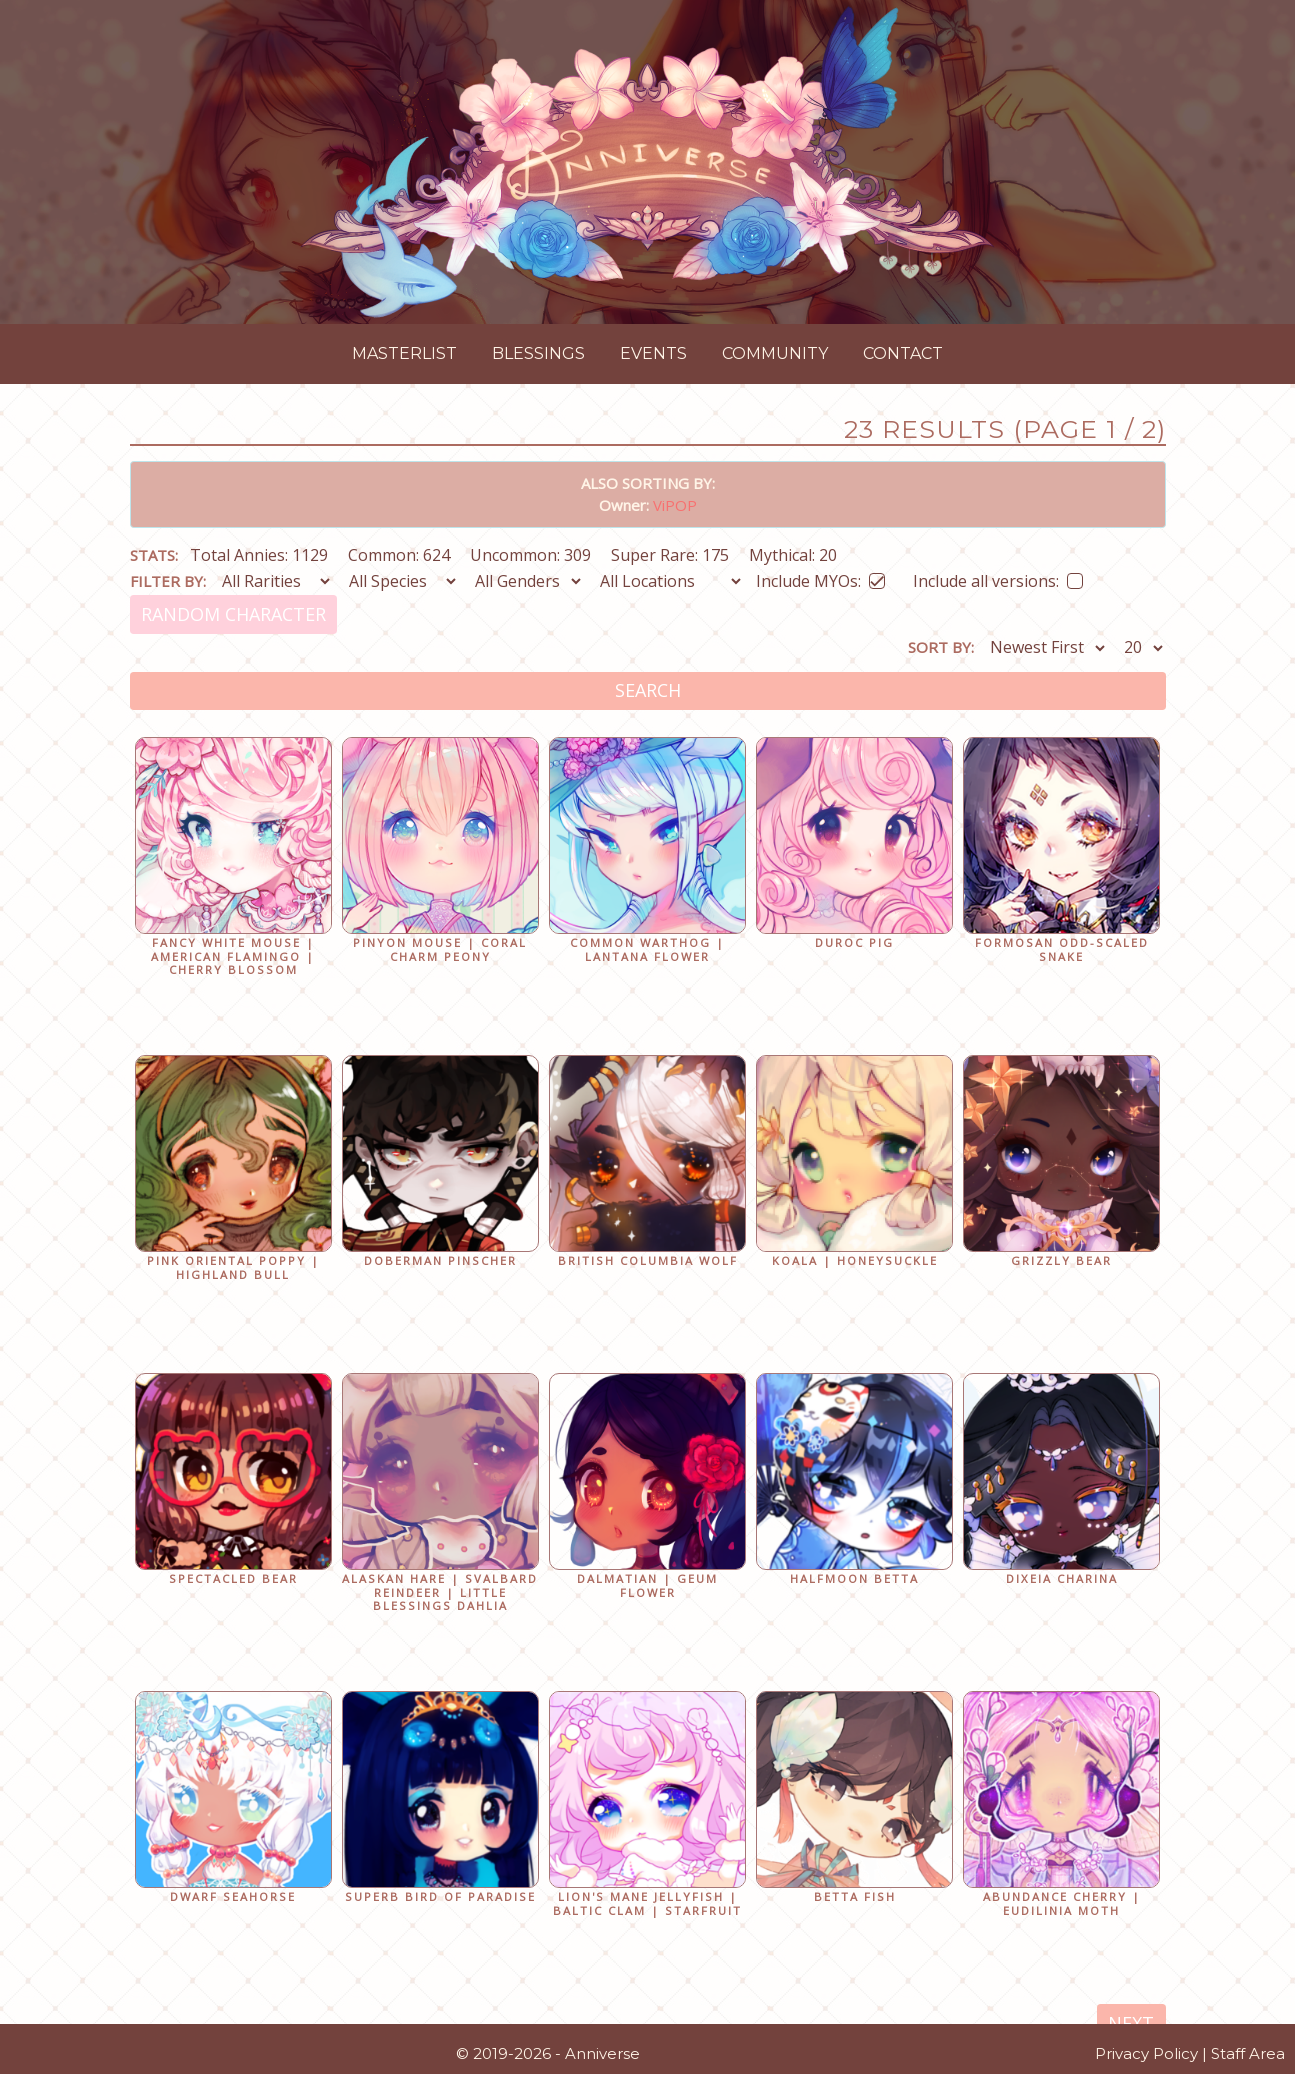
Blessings (538, 353)
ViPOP (675, 505)
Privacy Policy (1146, 2053)
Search (648, 690)
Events (653, 353)
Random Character (233, 614)
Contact (903, 353)
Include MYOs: (820, 577)
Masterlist (404, 353)
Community (775, 353)
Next (1131, 2023)
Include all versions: (998, 577)
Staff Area (1248, 2053)
